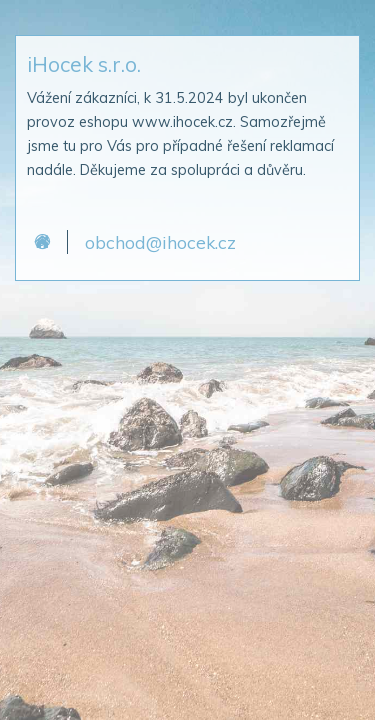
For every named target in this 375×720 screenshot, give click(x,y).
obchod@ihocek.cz (160, 242)
